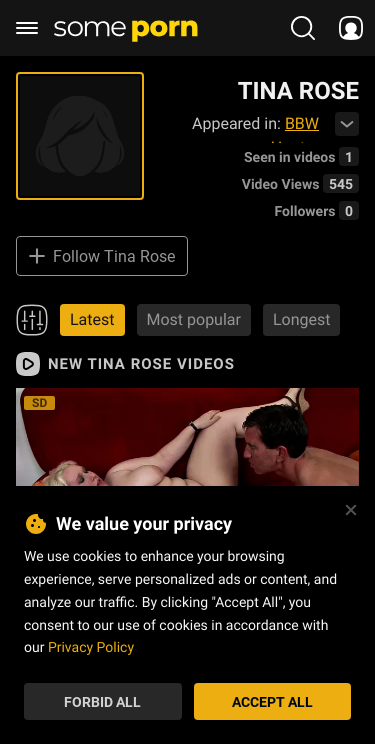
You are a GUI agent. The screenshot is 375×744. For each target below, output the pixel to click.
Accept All (272, 701)
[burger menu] (27, 28)
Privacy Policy (91, 646)
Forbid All (102, 701)
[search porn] (303, 28)
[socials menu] (351, 28)
